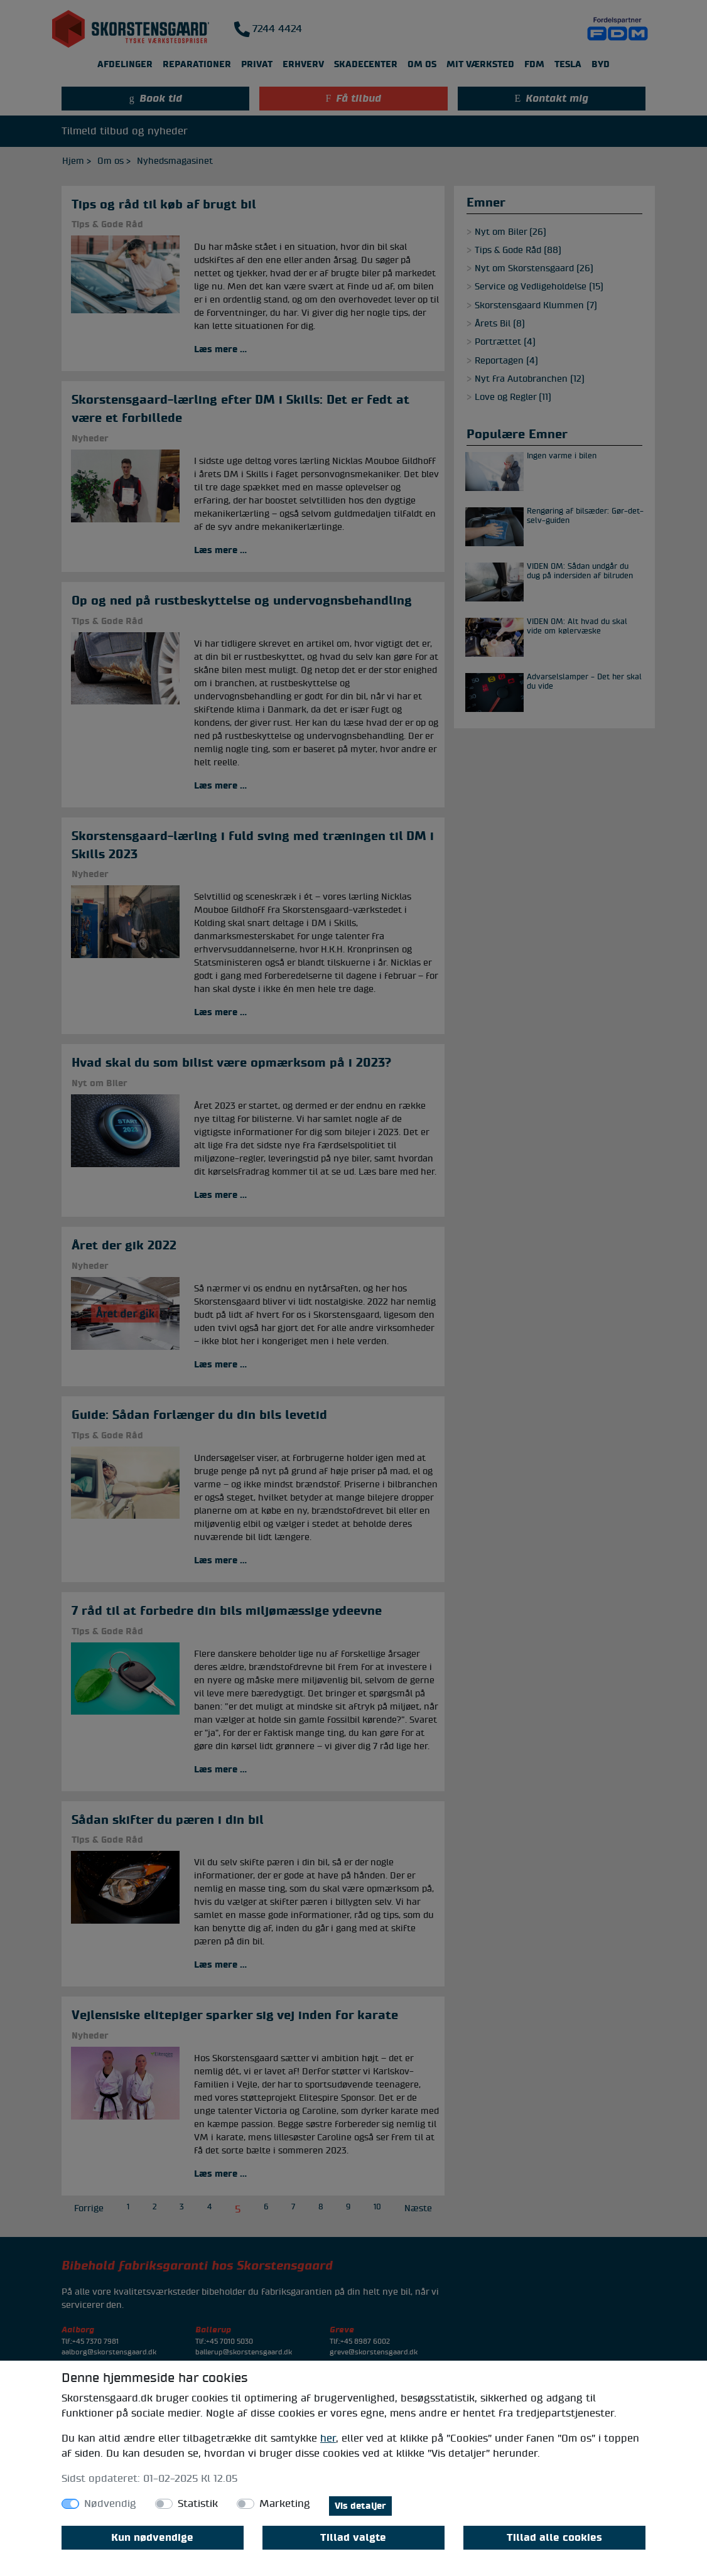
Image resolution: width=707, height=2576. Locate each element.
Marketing (284, 2504)
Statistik (198, 2504)
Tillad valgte (353, 2537)
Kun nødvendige (152, 2537)
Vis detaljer (360, 2506)
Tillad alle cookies (554, 2537)
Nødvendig (110, 2504)
